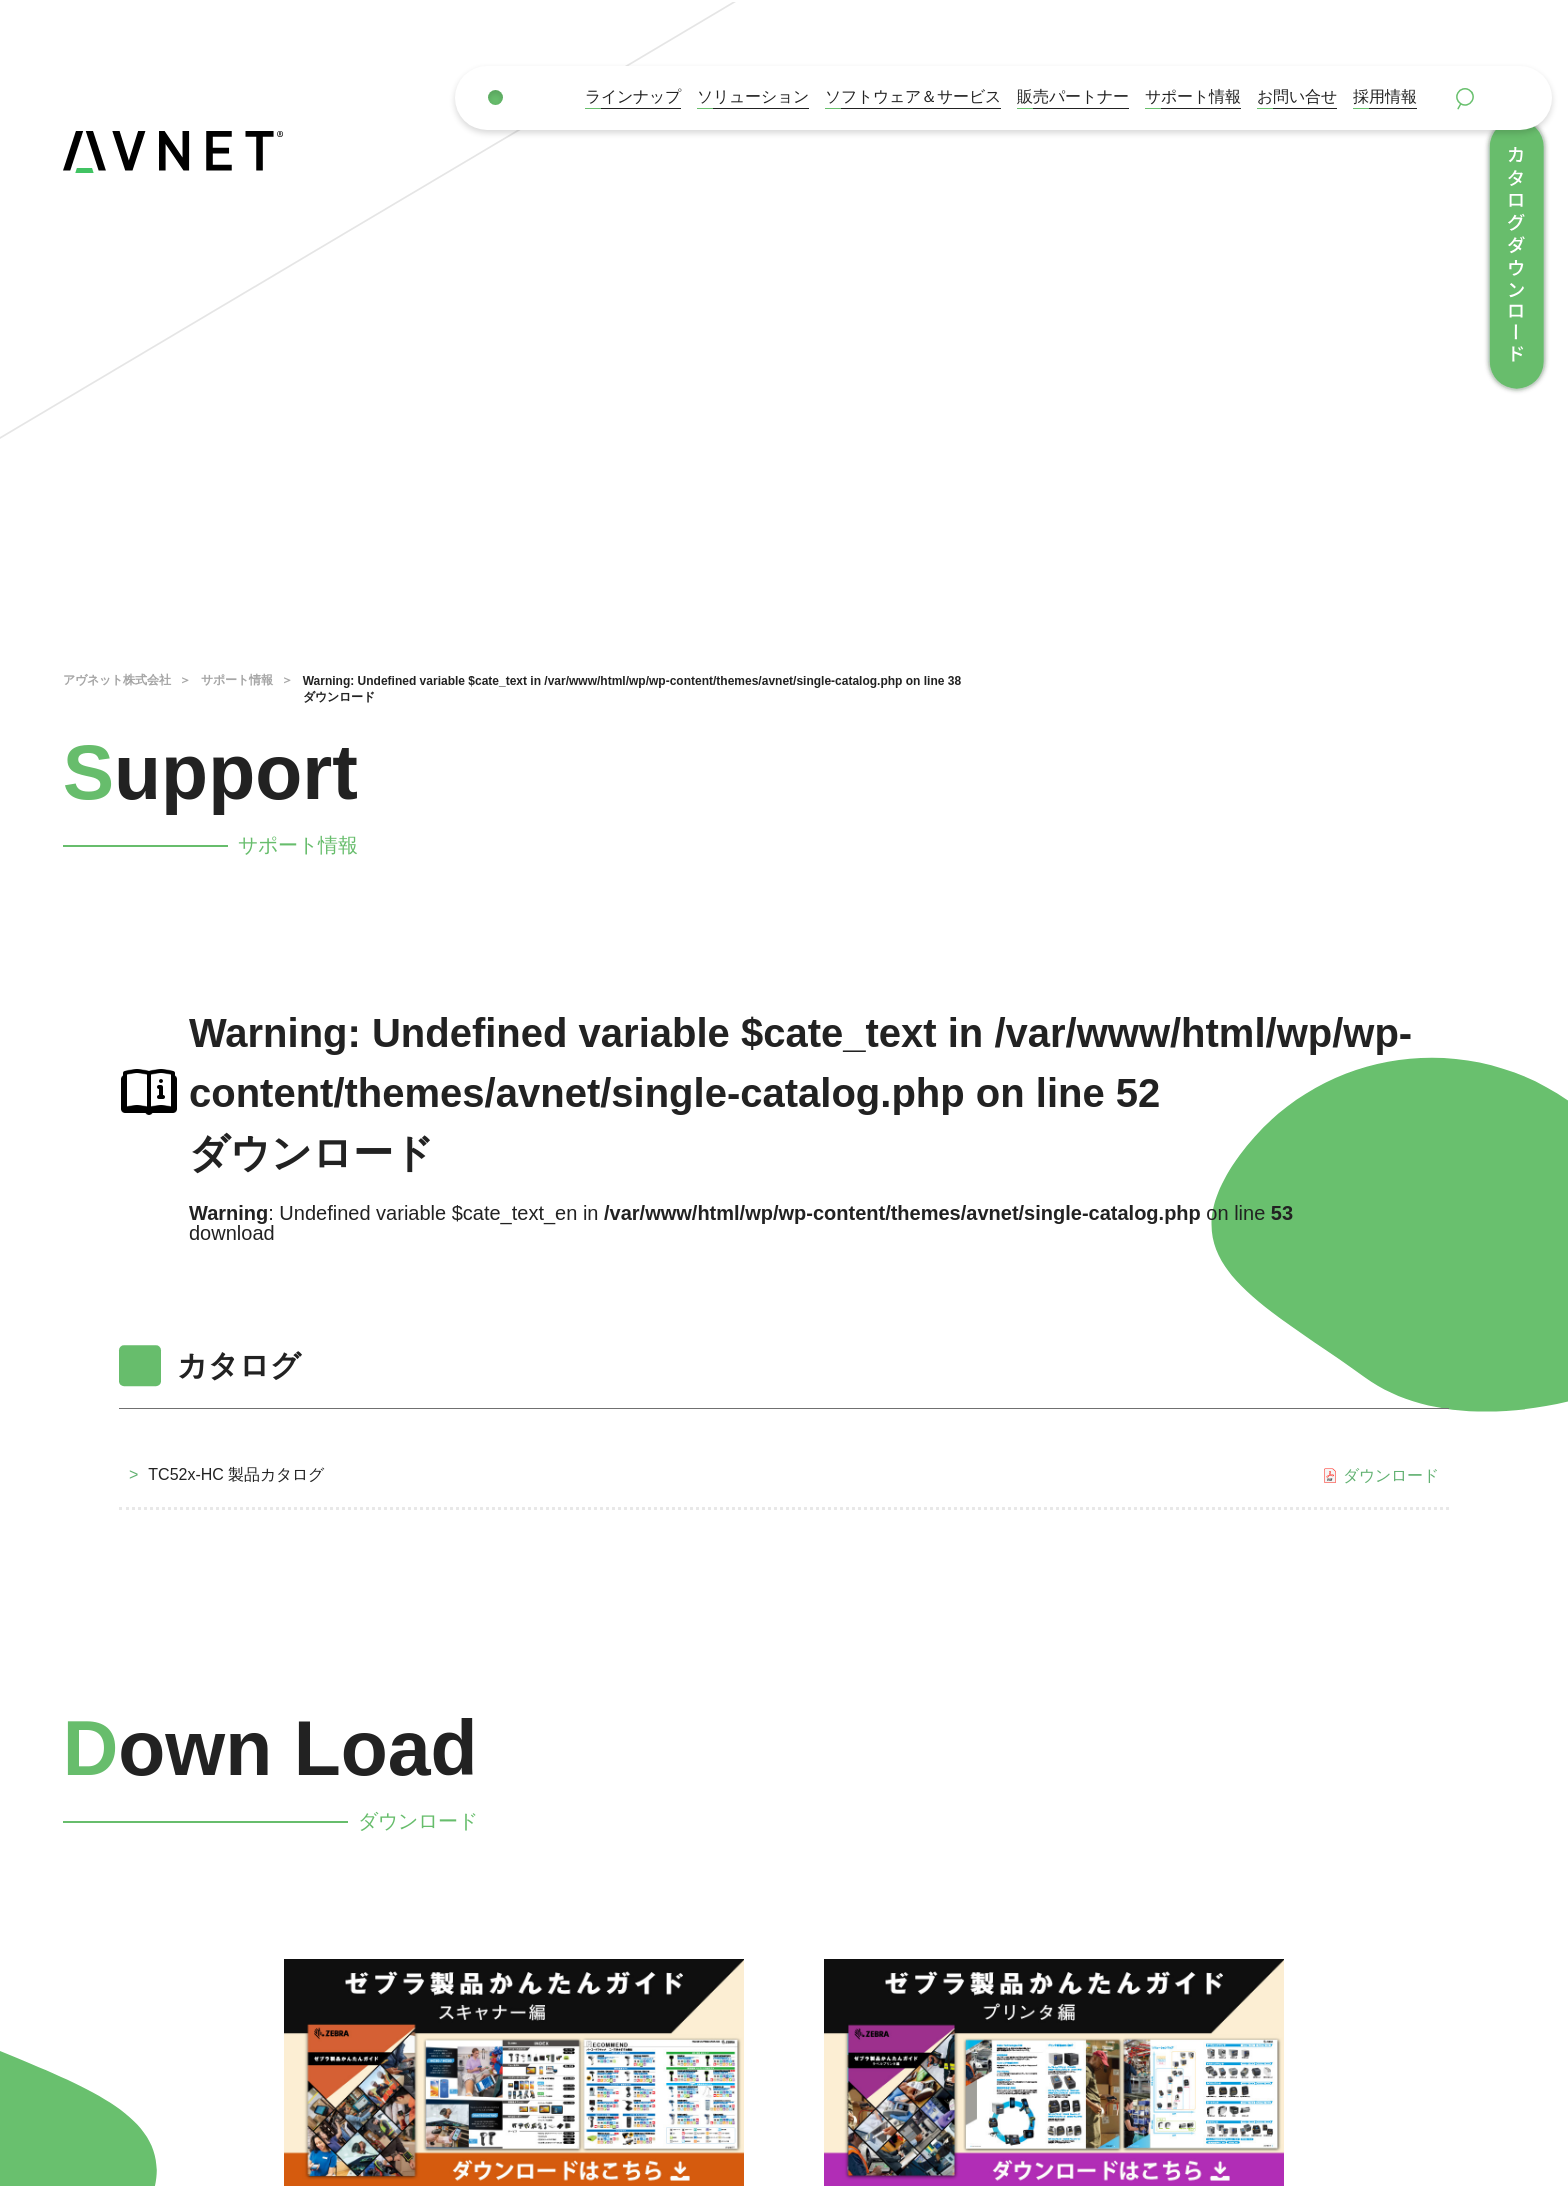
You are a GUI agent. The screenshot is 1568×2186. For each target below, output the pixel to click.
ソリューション (753, 96)
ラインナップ (633, 96)
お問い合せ (1297, 96)
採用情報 (1385, 96)
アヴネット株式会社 (117, 680)
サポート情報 (1193, 96)
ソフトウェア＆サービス (913, 96)
